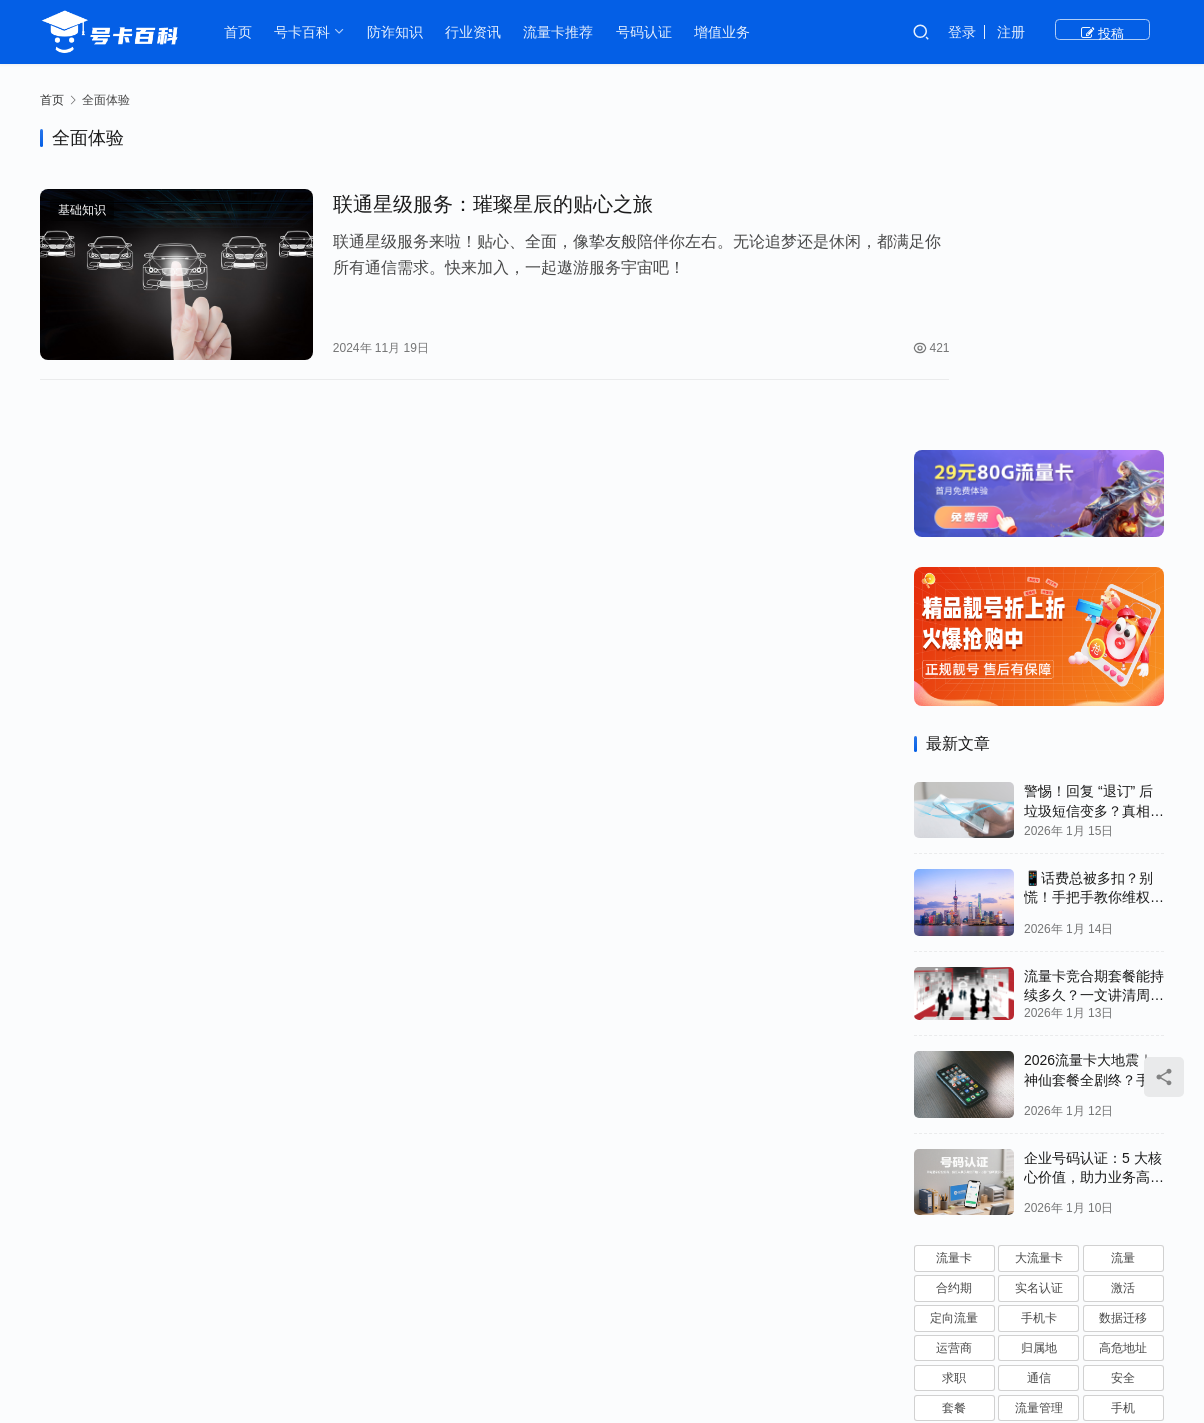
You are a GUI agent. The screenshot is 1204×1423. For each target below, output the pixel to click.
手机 (1123, 1084)
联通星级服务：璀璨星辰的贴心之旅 (470, 205)
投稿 (1128, 32)
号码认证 (648, 32)
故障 (1039, 1204)
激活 (1123, 965)
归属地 (1039, 1025)
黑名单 (1123, 1174)
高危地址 (1123, 1025)
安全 (1123, 1055)
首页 (242, 32)
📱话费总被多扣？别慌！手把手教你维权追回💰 (1094, 574)
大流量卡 (1039, 935)
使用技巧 (1123, 1114)
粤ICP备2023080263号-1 (724, 1363)
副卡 (1039, 1174)
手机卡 (1039, 995)
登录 (1014, 32)
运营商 (954, 1025)
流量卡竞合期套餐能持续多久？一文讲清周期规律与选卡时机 (1094, 671)
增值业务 (727, 32)
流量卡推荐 (563, 32)
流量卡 (954, 935)
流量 (1123, 935)
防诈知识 (399, 32)
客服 (1039, 1114)
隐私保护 (954, 1144)
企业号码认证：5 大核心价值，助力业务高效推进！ (1094, 853)
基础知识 (82, 211)
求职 (954, 1055)
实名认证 (1039, 965)
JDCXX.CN (918, 1363)
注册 (1063, 32)
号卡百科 (307, 32)
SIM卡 (1038, 1144)
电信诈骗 (1123, 1204)
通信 (1039, 1055)
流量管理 (1039, 1084)
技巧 (954, 1204)
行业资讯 (477, 32)
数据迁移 (1123, 995)
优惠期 (954, 1174)
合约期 (954, 965)
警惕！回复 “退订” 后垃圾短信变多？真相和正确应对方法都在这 (1094, 487)
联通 (1123, 1144)
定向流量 (954, 995)
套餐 (954, 1084)
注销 (954, 1114)
